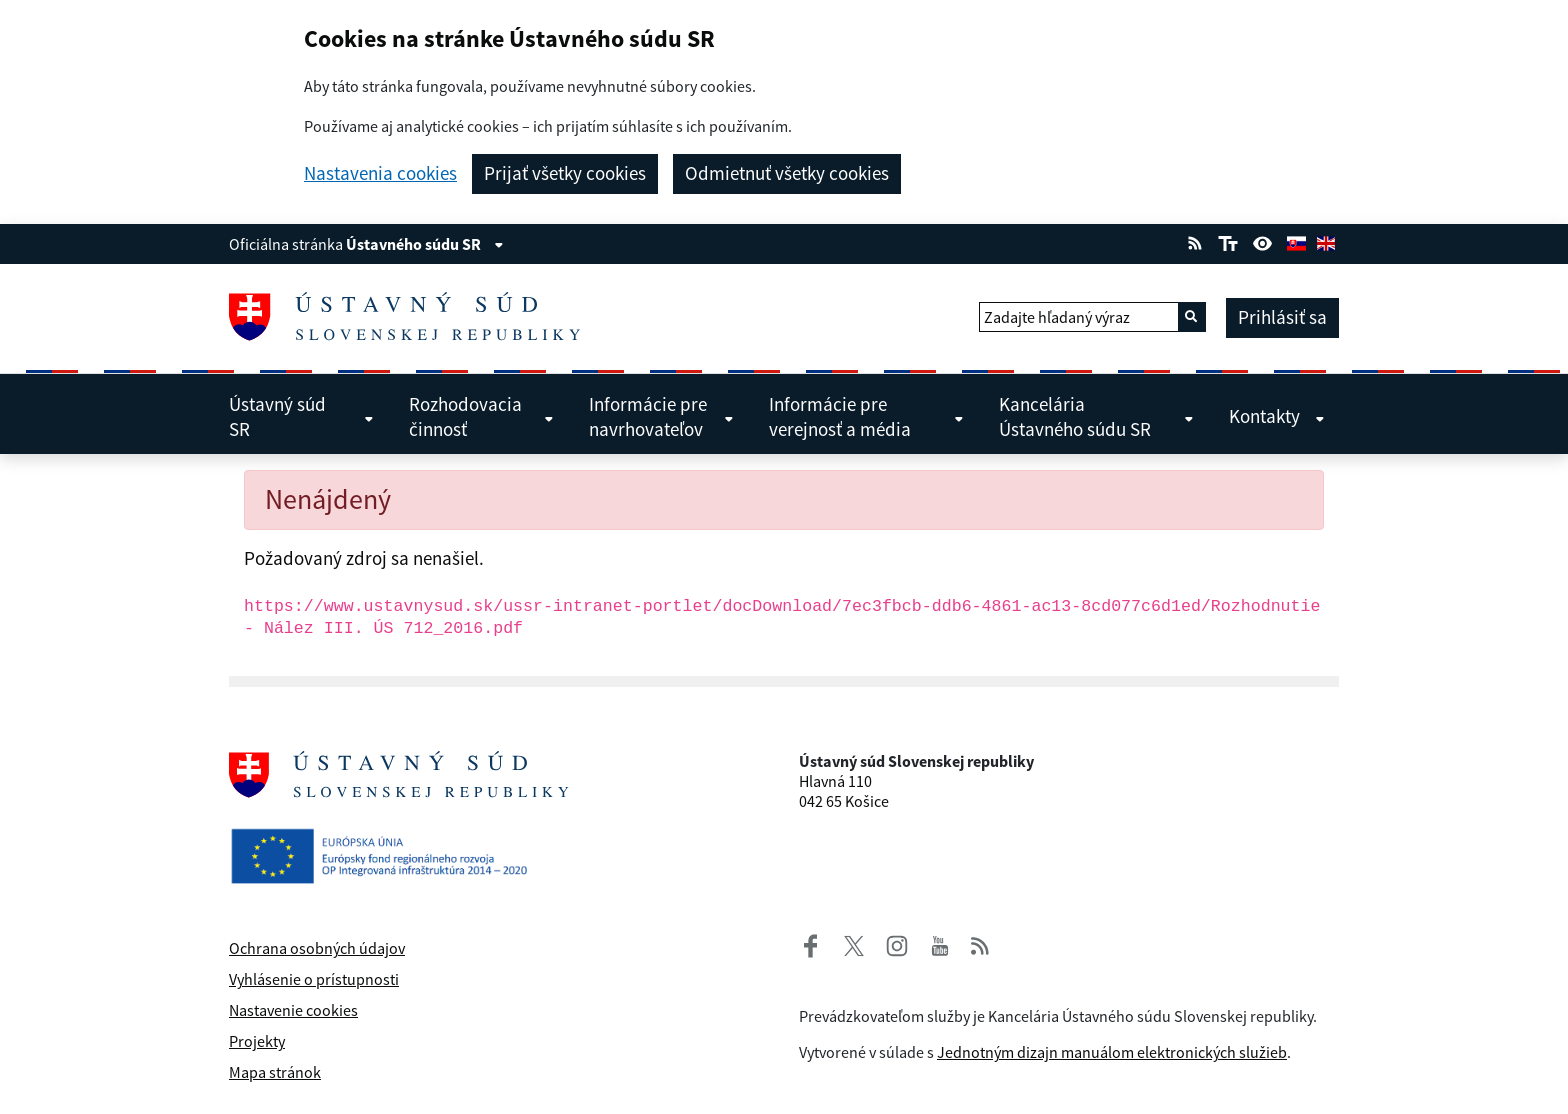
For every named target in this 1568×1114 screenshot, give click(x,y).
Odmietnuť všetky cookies (787, 173)
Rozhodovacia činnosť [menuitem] (481, 416)
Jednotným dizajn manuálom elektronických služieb (1112, 1052)
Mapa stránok (275, 1072)
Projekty (257, 1041)
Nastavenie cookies (293, 1010)
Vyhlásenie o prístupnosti (314, 979)
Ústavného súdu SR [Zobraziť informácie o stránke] (425, 244)
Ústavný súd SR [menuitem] (301, 416)
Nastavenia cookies (380, 173)
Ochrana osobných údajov (317, 948)
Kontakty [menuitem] (1277, 416)
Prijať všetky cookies (565, 173)
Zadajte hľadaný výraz (1057, 317)
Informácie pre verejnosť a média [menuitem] (866, 416)
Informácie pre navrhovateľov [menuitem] (661, 416)
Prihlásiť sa (1282, 317)
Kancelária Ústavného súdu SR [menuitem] (1096, 416)
